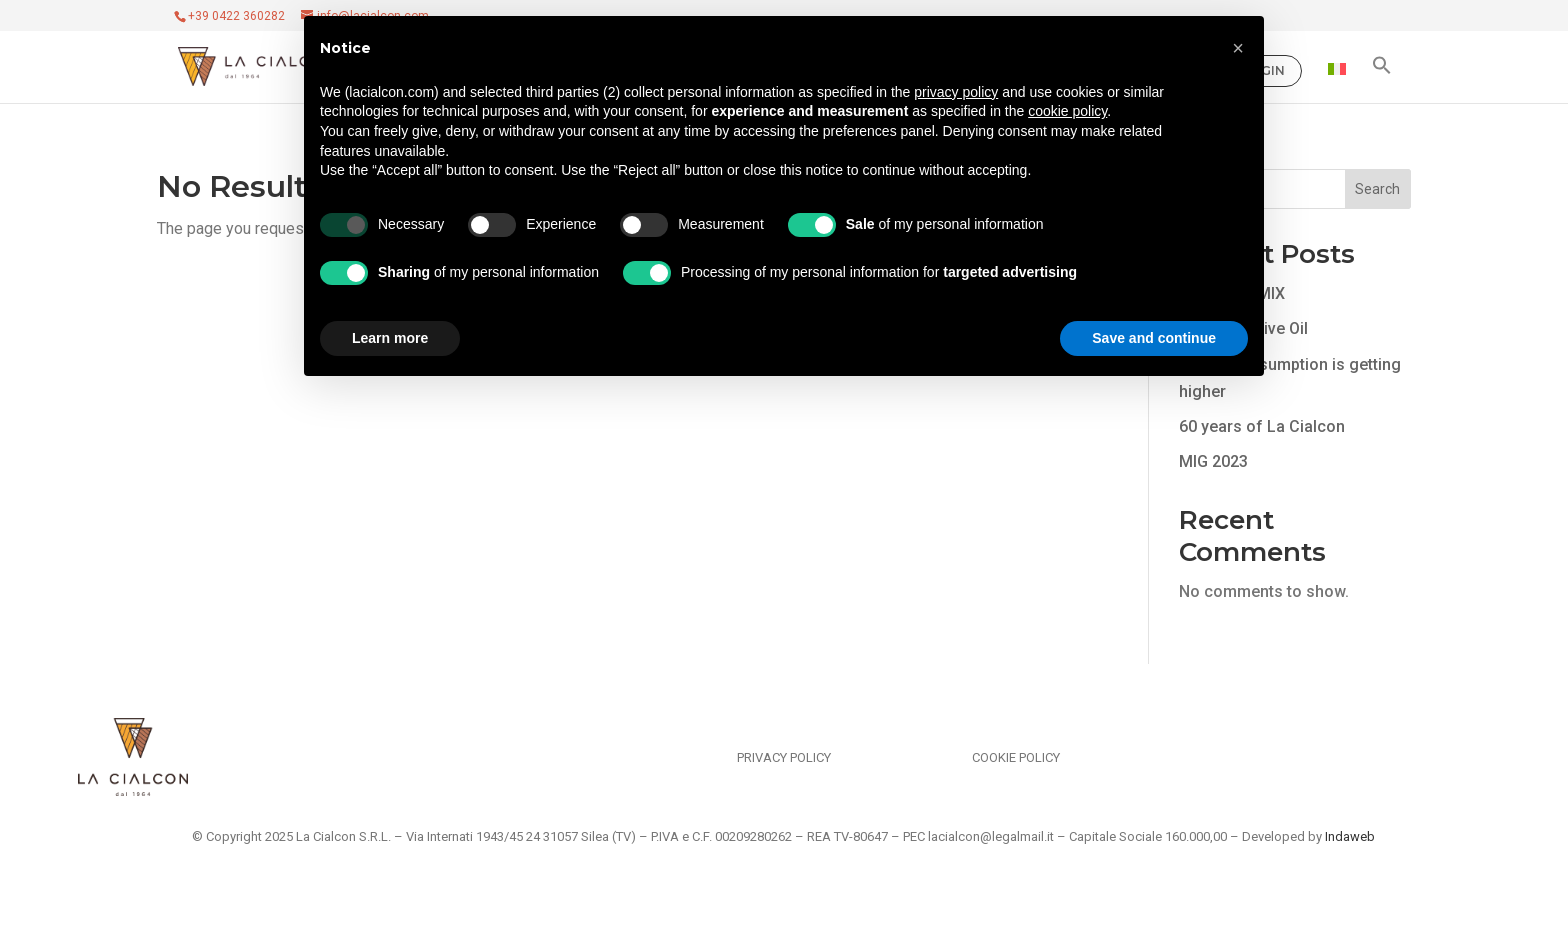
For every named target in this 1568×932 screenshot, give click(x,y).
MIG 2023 (1213, 461)
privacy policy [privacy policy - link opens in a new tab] (956, 92)
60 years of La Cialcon (1262, 426)
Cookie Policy (1016, 757)
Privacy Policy (784, 757)
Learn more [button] (390, 338)
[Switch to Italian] (1337, 83)
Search (1377, 189)
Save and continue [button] (1154, 338)
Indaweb (1350, 836)
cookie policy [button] (1067, 111)
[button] (1382, 78)
